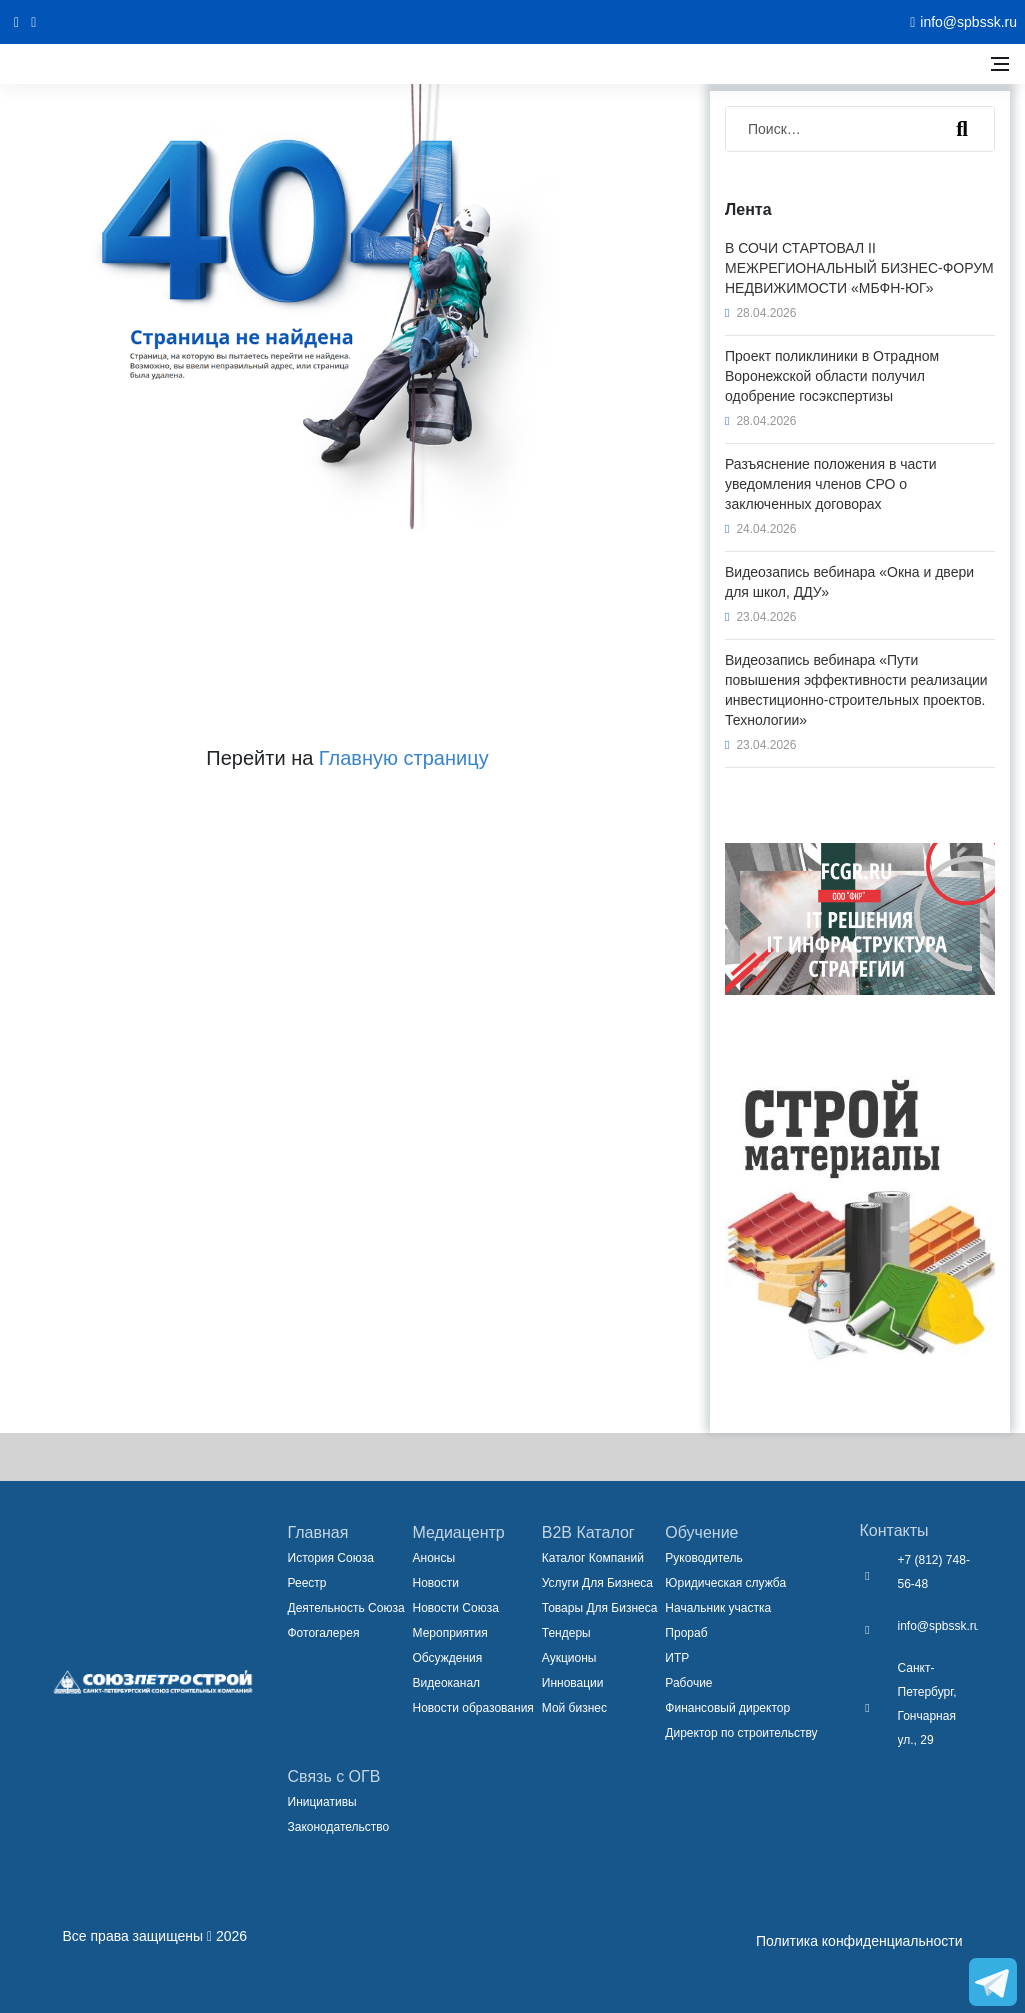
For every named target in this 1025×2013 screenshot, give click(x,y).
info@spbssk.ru (939, 1626)
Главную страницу (404, 758)
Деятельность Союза (346, 1608)
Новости (436, 1583)
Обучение (701, 1532)
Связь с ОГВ (334, 1776)
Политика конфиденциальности (859, 1941)
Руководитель (703, 1558)
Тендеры (566, 1633)
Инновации (573, 1683)
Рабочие (688, 1683)
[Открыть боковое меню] (1000, 64)
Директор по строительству (741, 1733)
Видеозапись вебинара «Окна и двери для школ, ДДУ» (849, 582)
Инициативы (322, 1802)
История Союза (331, 1558)
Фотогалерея (324, 1633)
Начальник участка (718, 1608)
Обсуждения (448, 1658)
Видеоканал (447, 1683)
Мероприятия (450, 1633)
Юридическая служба (725, 1583)
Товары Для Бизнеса (600, 1608)
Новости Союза (456, 1608)
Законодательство (339, 1827)
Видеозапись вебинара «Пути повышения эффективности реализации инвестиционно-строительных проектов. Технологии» (856, 690)
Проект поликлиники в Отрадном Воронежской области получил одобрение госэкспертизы (832, 376)
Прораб (686, 1633)
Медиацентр (459, 1532)
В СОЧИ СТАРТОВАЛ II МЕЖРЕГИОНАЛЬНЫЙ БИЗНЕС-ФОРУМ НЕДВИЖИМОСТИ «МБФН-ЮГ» (859, 268)
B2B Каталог (588, 1532)
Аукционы (569, 1658)
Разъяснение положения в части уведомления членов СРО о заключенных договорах (831, 484)
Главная (318, 1532)
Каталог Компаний (593, 1558)
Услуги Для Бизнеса (597, 1583)
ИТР (677, 1658)
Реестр (307, 1583)
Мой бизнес (574, 1708)
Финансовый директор (727, 1708)
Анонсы (434, 1558)
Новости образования (473, 1708)
